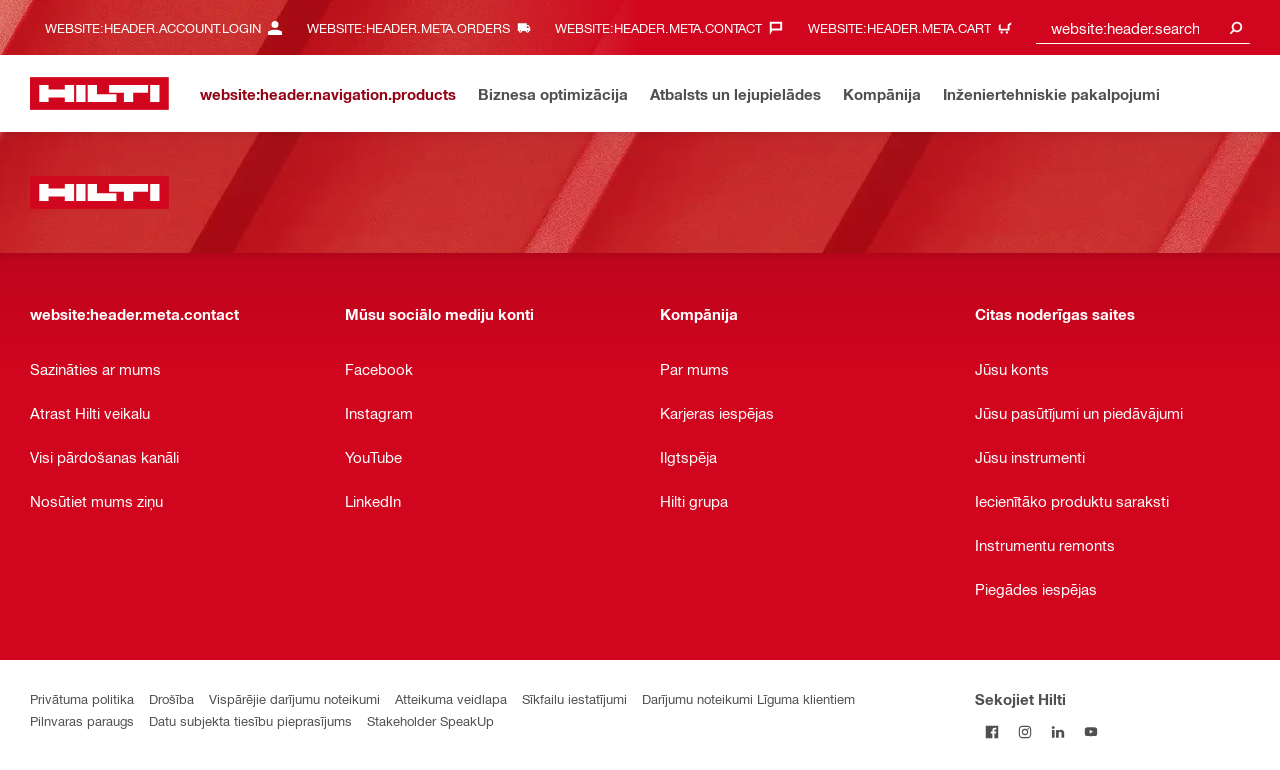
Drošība (171, 698)
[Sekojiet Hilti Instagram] (1024, 731)
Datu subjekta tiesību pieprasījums (250, 720)
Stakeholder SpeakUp (430, 720)
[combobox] (1143, 27)
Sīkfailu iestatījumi (574, 698)
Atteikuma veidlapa (451, 698)
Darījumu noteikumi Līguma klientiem (748, 698)
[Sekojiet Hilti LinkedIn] (1057, 731)
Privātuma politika (82, 698)
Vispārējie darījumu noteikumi (294, 698)
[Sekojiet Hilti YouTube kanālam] (1090, 731)
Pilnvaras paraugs (82, 720)
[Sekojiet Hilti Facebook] (991, 731)
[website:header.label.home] (99, 93)
